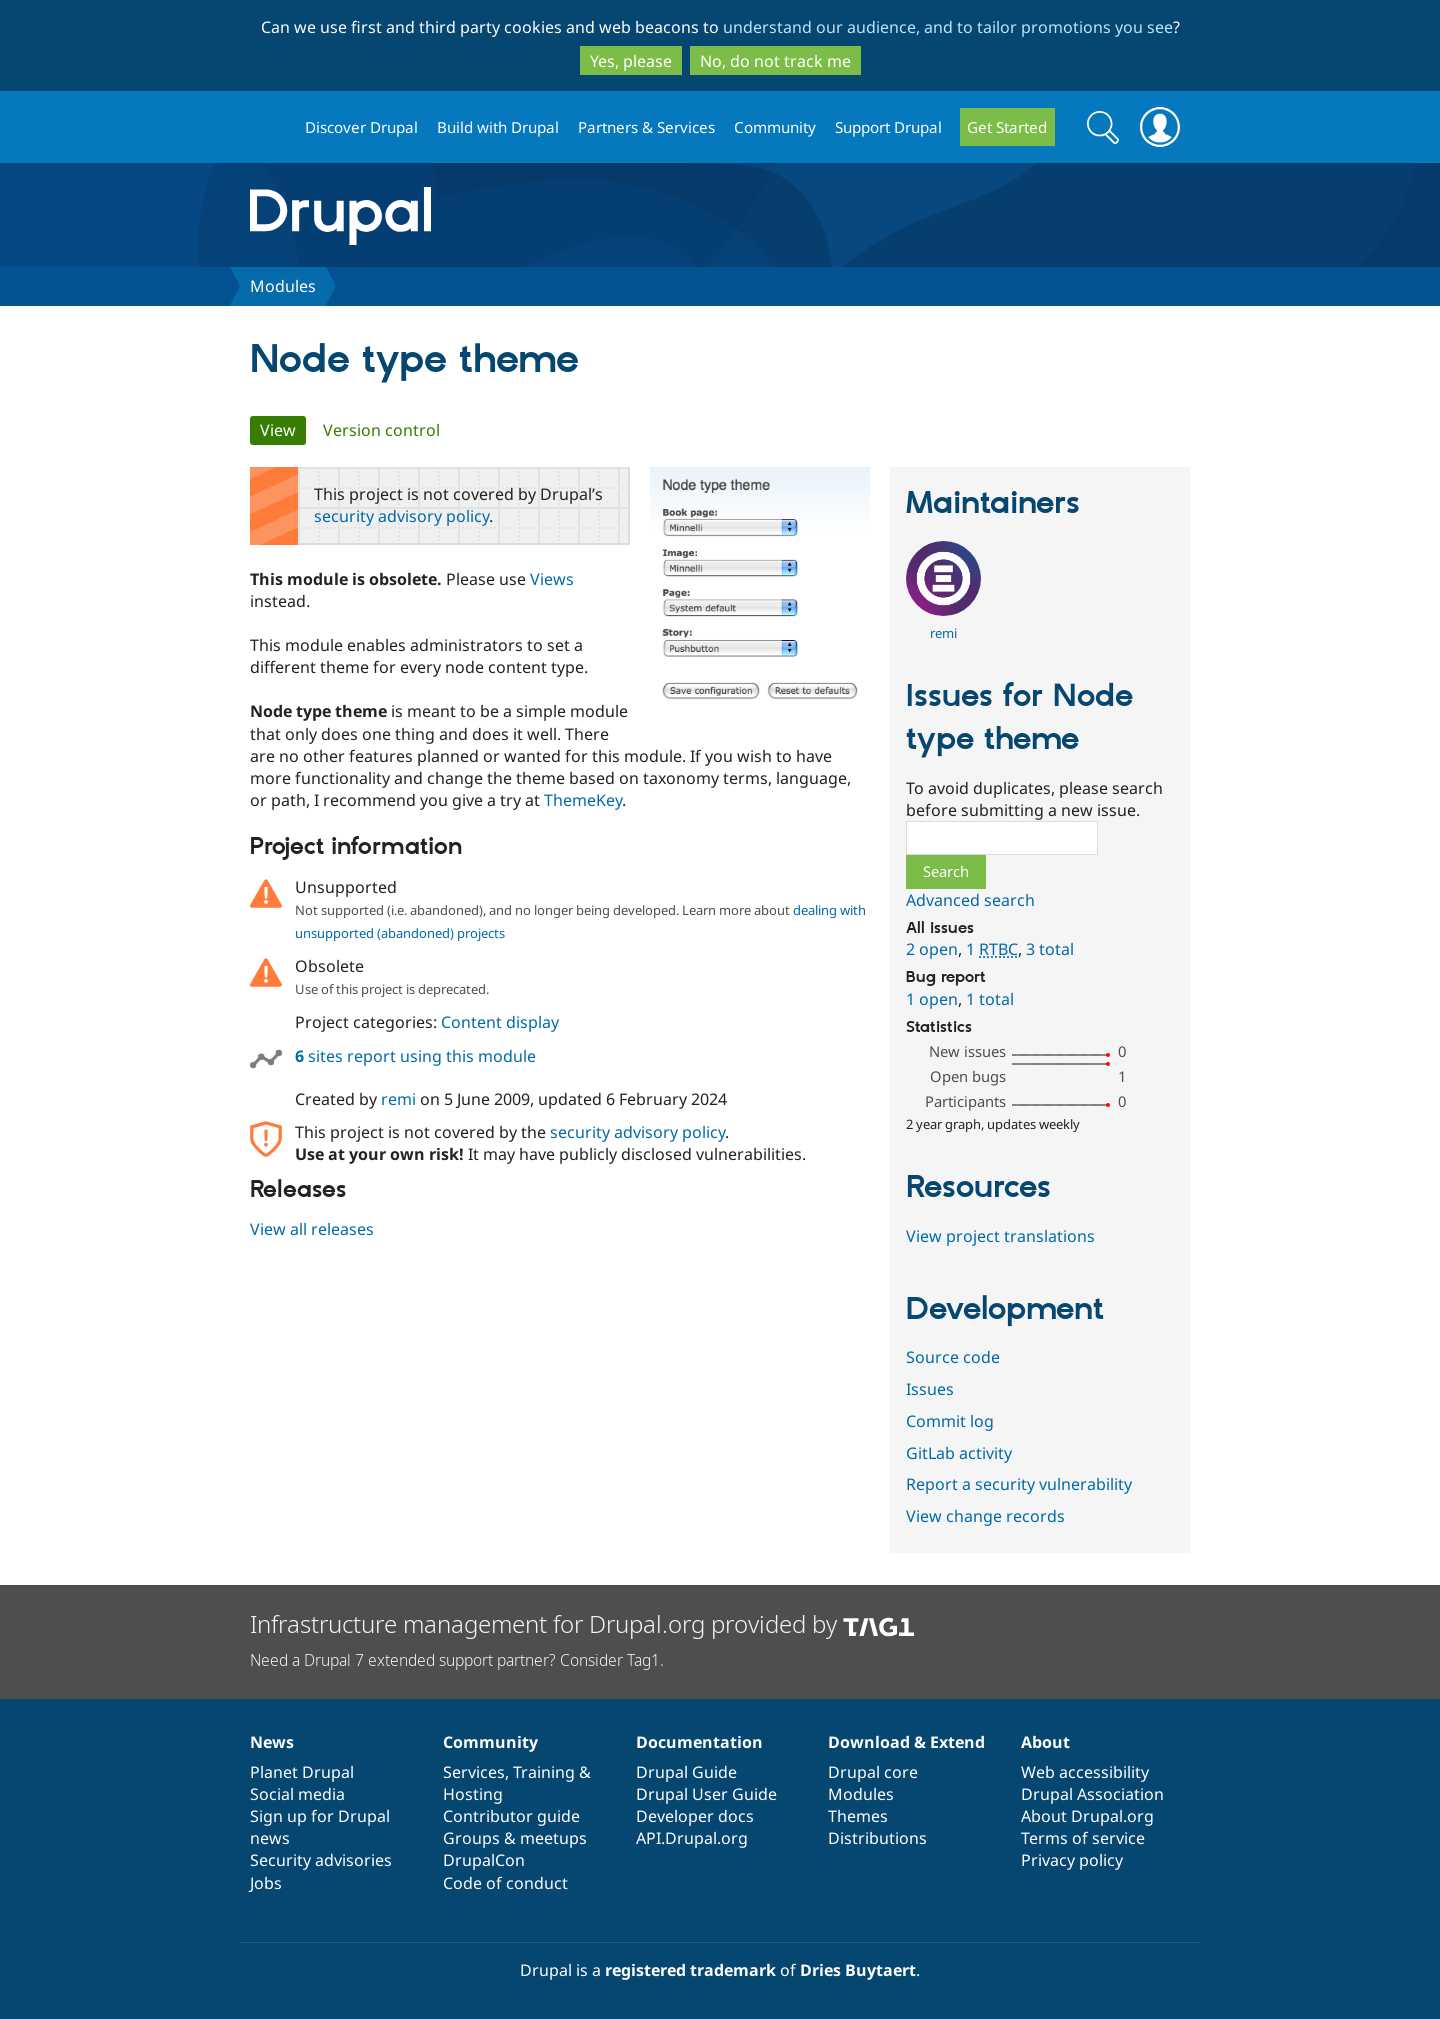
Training (544, 1772)
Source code (953, 1357)
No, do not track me (775, 61)
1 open (932, 999)
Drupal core (873, 1772)
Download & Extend (906, 1742)
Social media (297, 1794)
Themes (858, 1816)
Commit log (950, 1421)
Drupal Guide (686, 1772)
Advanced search (970, 900)
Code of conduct (505, 1883)
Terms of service (1083, 1838)
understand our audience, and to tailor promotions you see (948, 27)
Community (775, 127)
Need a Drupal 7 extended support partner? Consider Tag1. (457, 1660)
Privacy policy (1072, 1860)
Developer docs (695, 1816)
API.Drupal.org (692, 1838)
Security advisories (321, 1860)
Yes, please (631, 61)
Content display (500, 1022)
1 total (990, 999)
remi (398, 1099)
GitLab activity (959, 1453)
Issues (930, 1389)
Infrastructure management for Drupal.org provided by (582, 1623)
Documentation (699, 1742)
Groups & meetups (515, 1838)
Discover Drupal (361, 127)
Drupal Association (1092, 1794)
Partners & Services (646, 127)
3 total (1050, 949)
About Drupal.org (1087, 1816)
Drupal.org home (269, 127)
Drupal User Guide (706, 1794)
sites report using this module (415, 1056)
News (272, 1742)
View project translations (1000, 1236)
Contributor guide (511, 1816)
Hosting (473, 1794)
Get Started (1007, 127)
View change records (985, 1516)
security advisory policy (401, 516)
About (1045, 1742)
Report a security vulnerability (1019, 1484)
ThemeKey (583, 800)
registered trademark (690, 1970)
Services (474, 1772)
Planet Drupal (302, 1772)
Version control (381, 430)
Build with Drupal (498, 127)
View (283, 430)
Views (552, 579)
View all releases (312, 1229)
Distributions (877, 1838)
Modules (283, 286)
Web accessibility (1085, 1772)
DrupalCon (484, 1860)
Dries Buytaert (858, 1970)
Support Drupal (888, 127)
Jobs (266, 1883)
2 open (932, 949)
